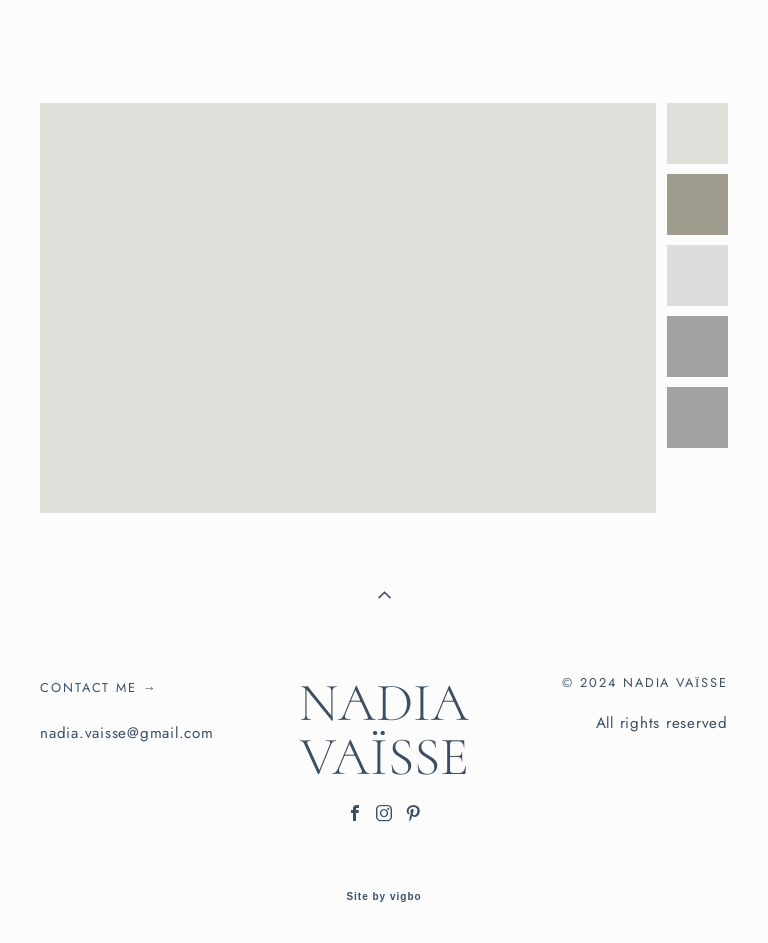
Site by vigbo (383, 897)
